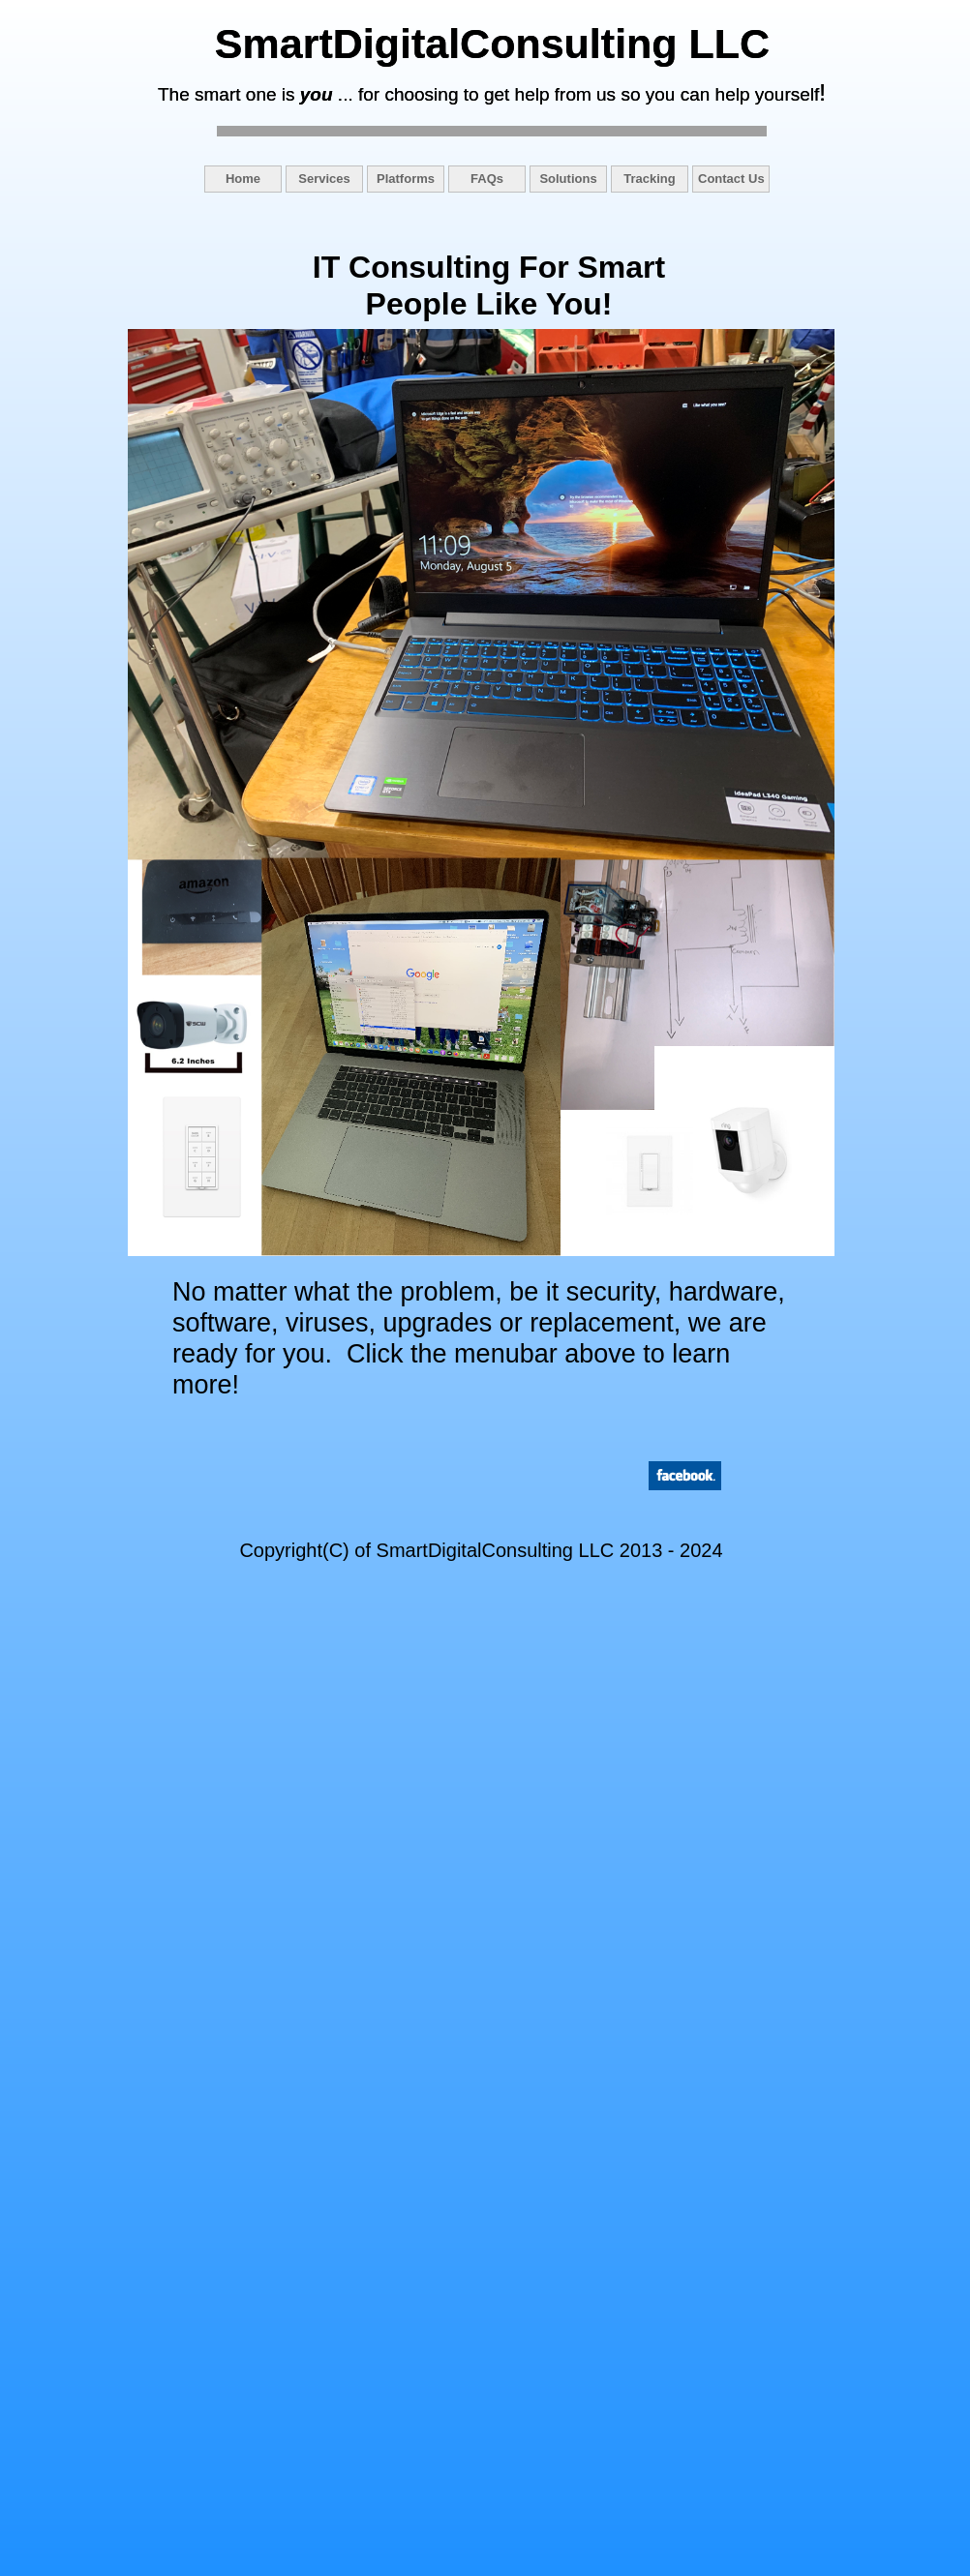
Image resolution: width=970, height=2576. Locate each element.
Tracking (649, 178)
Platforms (406, 178)
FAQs (486, 178)
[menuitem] (245, 179)
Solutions (567, 178)
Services (324, 178)
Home (243, 178)
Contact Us (731, 178)
